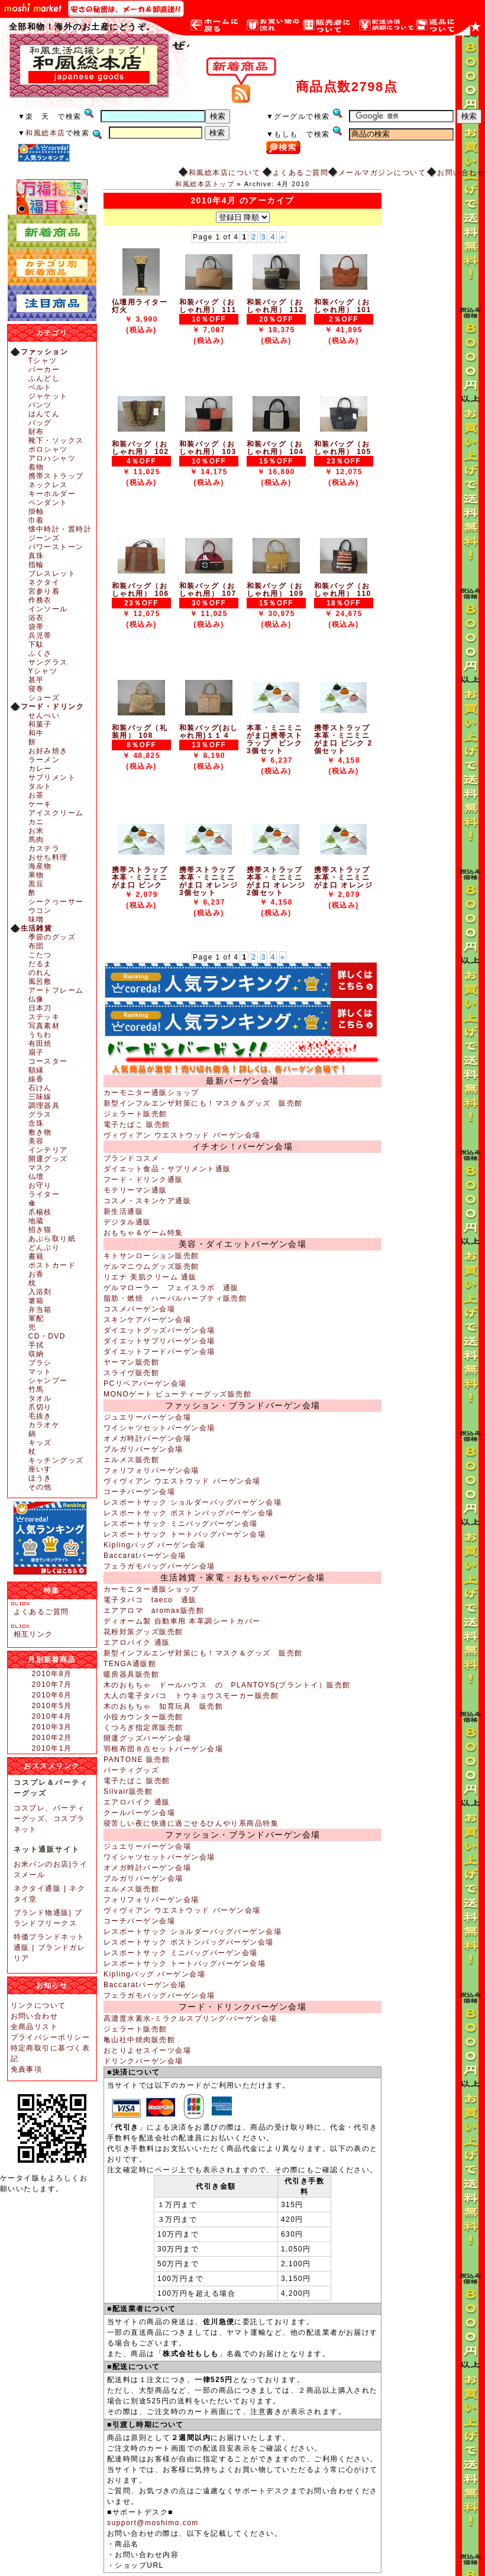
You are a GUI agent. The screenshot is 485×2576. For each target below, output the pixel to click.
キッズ (40, 1442)
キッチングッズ (56, 1460)
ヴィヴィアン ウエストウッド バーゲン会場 (182, 1135)
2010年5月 (52, 1706)
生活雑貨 (37, 928)
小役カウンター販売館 (143, 1717)
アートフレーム (56, 990)
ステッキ (44, 1017)
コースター (48, 1061)
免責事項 (27, 2069)
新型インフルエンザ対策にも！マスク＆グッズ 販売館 (203, 1103)
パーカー (44, 369)
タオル (40, 1398)
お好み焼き (48, 751)
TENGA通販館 (130, 1664)
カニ (36, 822)
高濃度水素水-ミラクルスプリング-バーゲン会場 (190, 2018)
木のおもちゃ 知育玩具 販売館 (163, 1706)
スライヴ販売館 (131, 1373)
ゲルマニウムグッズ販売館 (151, 1266)
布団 (36, 946)
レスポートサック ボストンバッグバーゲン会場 (189, 1513)
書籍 (36, 1256)
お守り (40, 1185)
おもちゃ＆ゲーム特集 (143, 1233)
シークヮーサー (56, 901)
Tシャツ (42, 361)
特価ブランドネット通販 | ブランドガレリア (50, 1947)
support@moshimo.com (153, 2523)
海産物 (40, 866)
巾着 (36, 520)
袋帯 (36, 627)
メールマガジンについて (382, 173)
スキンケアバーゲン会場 (147, 1319)
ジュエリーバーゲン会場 (147, 1417)
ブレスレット (52, 573)
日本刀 (40, 1008)
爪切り (40, 1407)
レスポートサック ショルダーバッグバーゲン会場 (193, 1502)
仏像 (36, 999)
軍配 (36, 1318)
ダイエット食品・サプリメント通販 (167, 1169)
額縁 (36, 1070)
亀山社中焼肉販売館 (139, 2040)
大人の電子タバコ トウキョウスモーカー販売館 (191, 1696)
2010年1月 (52, 1748)
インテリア (48, 1150)
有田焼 (40, 1043)
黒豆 (36, 884)
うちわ (40, 1035)
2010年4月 (52, 1716)
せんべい (44, 715)
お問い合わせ (461, 173)
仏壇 (36, 1176)
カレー (40, 768)
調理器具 (44, 1105)
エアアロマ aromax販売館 (154, 1610)
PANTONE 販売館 (137, 1759)
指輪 (36, 564)
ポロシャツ (48, 449)
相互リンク (33, 1634)
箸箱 (36, 1301)
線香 (36, 1079)
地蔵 (36, 1221)
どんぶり (44, 1247)
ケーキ (40, 804)
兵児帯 (40, 635)
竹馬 (36, 1389)
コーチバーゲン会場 (139, 1492)
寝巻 (36, 689)
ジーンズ (44, 538)
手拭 (36, 1345)
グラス (40, 1114)
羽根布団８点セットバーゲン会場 (163, 1749)
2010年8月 (52, 1674)
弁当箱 (40, 1309)
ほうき (40, 1478)
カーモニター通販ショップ (151, 1092)
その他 (40, 1487)
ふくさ (40, 653)
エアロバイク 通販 (137, 1642)
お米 (36, 831)
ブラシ (40, 1363)
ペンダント (48, 502)
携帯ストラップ (56, 476)
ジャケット (48, 396)
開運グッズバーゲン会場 (147, 1738)
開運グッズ (48, 1159)
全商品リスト (35, 2027)
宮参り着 (44, 591)
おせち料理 (48, 857)
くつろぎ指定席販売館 (143, 1727)
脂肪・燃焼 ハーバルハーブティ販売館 (175, 1298)
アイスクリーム (56, 813)
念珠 (36, 1123)
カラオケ (44, 1425)
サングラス (48, 662)
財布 (36, 431)
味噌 (36, 919)
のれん (40, 972)
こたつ (40, 955)
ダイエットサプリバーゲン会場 (159, 1341)
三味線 (40, 1097)
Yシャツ (43, 671)
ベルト (40, 387)
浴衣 (36, 618)
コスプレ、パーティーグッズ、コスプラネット (49, 1818)
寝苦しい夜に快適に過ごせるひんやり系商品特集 (191, 1823)
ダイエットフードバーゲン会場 (159, 1351)
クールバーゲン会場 (139, 1813)
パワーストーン (56, 547)
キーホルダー (52, 494)
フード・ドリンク (53, 706)
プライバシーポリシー (50, 2037)
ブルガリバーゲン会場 (143, 1449)
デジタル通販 (127, 1222)
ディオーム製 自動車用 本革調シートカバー (182, 1621)
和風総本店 (45, 133)
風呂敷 (40, 981)
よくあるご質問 (300, 173)
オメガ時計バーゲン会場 (147, 1438)
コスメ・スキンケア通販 (147, 1201)
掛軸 (36, 511)
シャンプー (48, 1380)
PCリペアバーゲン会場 (145, 1383)
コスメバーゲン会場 (139, 1309)
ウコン (40, 910)
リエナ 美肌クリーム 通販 (150, 1277)
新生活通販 (123, 1211)
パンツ (40, 405)
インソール (48, 609)
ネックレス (48, 485)
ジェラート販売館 (135, 1114)
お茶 (36, 795)
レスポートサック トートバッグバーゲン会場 (185, 1534)
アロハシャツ (52, 458)
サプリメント (52, 777)
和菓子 (40, 724)
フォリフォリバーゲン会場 (151, 1470)
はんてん (44, 414)
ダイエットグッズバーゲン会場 (159, 1330)
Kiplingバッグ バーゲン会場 (154, 1545)
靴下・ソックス (56, 440)
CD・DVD (47, 1336)
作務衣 (40, 600)
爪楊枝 (40, 1212)
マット (40, 1372)
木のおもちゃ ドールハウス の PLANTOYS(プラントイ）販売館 (227, 1685)
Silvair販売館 (128, 1791)
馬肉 (36, 839)
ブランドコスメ (131, 1158)
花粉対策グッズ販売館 (143, 1632)
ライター (44, 1194)
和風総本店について (224, 173)
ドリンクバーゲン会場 (143, 2061)
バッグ (40, 423)
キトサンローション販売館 (151, 1256)
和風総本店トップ (204, 183)
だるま (40, 964)
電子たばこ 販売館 (137, 1124)
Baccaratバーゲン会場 (145, 1555)
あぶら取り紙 (52, 1238)
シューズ (44, 698)
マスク (40, 1168)
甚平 (36, 680)
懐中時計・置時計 (60, 529)
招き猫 (40, 1230)
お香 (36, 1274)
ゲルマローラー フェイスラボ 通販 (171, 1288)
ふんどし (44, 378)
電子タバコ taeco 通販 (150, 1600)
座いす (40, 1469)
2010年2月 (52, 1737)
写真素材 (44, 1026)
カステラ (44, 848)
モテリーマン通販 (135, 1190)
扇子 (36, 1052)
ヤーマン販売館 (131, 1362)
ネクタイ (44, 582)
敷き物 (40, 1132)
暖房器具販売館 (131, 1674)
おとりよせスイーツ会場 (147, 2050)
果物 (36, 875)
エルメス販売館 (131, 1460)
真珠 (36, 556)
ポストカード (52, 1265)
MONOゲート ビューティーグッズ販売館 (177, 1394)
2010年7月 (52, 1684)
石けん (40, 1088)
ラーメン (44, 760)
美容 (36, 1141)
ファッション (45, 352)
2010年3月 (52, 1727)
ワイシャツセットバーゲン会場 (159, 1428)
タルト (40, 786)
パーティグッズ (131, 1770)
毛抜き (40, 1416)
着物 (36, 467)
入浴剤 (40, 1292)
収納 (36, 1354)
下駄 (36, 644)
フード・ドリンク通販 (143, 1179)
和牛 (36, 733)
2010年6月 (52, 1695)
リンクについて (38, 2005)
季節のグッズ (52, 937)
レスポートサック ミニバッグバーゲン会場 (181, 1523)
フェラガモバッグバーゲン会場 (159, 1566)
